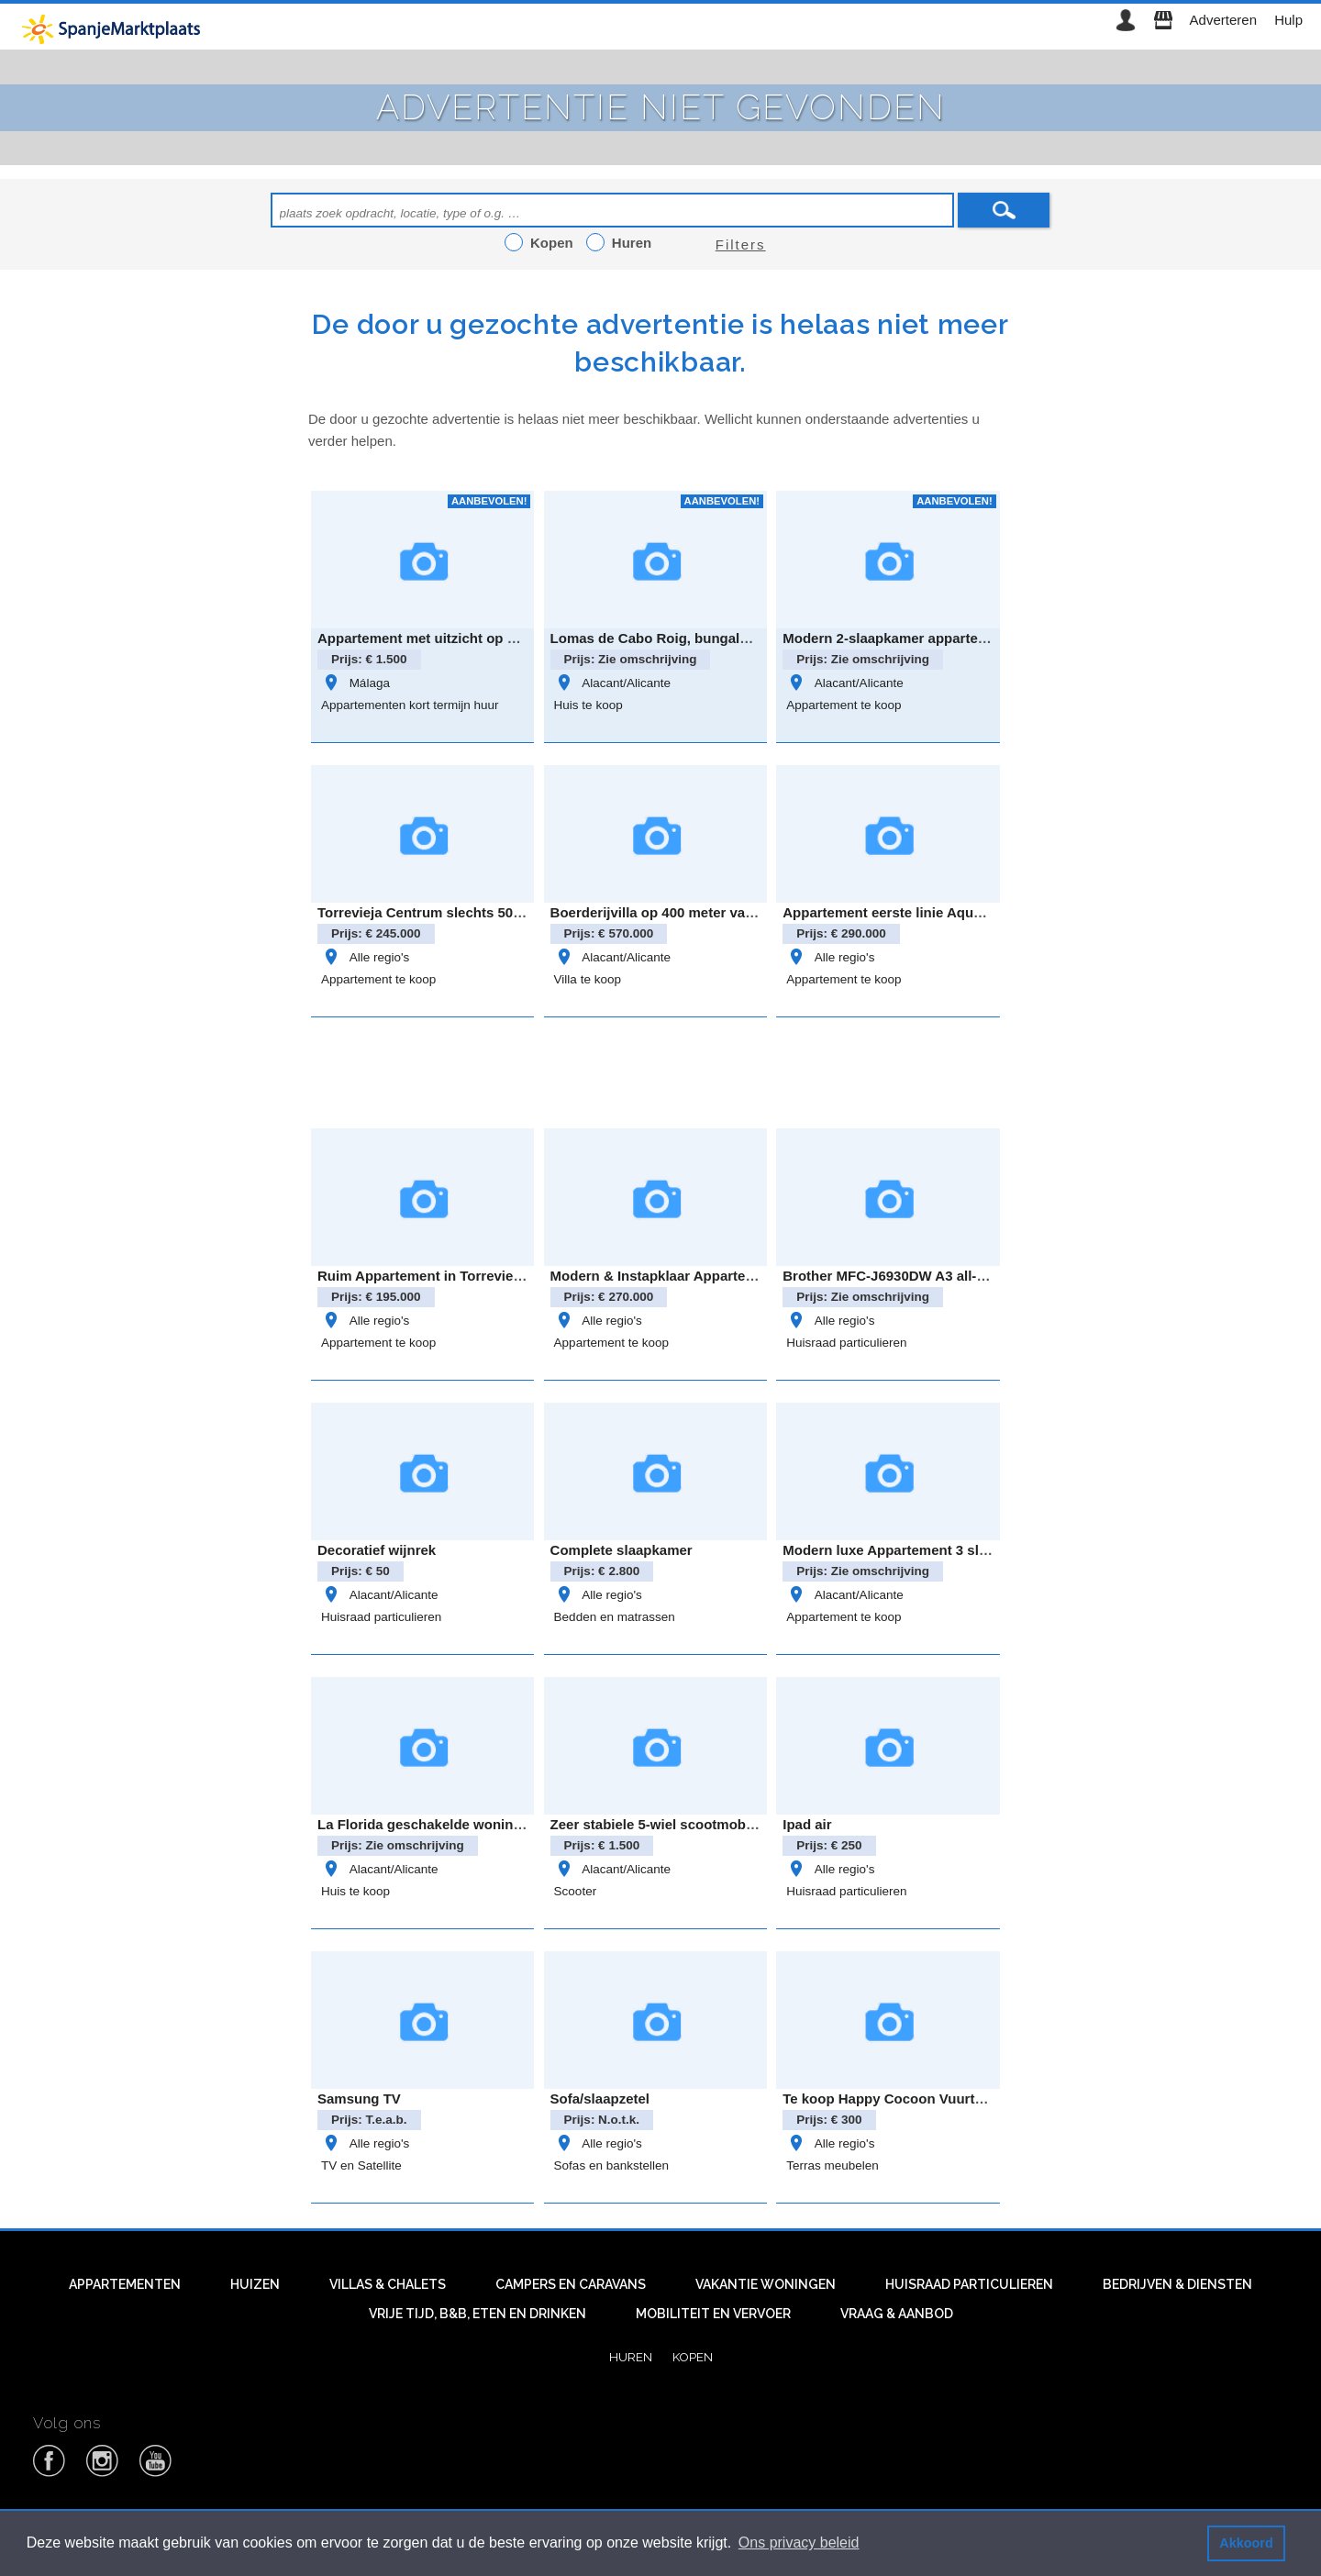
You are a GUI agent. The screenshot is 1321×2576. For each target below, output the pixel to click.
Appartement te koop (843, 705)
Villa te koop (587, 979)
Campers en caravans (570, 2284)
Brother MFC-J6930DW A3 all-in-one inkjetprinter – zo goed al (983, 1275)
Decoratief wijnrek (376, 1550)
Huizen (255, 2284)
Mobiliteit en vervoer (713, 2313)
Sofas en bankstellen (611, 2165)
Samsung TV (359, 2098)
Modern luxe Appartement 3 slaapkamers (916, 1550)
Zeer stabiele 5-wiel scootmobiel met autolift (694, 1824)
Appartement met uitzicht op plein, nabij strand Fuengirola (508, 638)
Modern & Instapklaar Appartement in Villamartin (709, 1275)
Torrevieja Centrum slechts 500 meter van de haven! (487, 912)
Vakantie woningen (765, 2284)
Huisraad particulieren (846, 1342)
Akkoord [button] (1245, 2543)
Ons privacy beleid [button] (799, 2542)
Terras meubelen (832, 2165)
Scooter (575, 1891)
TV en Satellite (361, 2165)
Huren (630, 2356)
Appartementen (125, 2284)
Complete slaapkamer (621, 1550)
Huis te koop (588, 705)
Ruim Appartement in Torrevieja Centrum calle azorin (490, 1275)
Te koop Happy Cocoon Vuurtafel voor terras (928, 2098)
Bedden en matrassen (614, 1617)
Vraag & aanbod (896, 2313)
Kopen (692, 2356)
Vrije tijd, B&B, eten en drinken (477, 2313)
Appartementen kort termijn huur (410, 705)
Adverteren (1223, 20)
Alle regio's (365, 957)
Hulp (1288, 20)
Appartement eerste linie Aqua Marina (906, 912)
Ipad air (807, 1824)
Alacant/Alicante (612, 683)
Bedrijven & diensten (1177, 2284)
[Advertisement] (660, 1069)
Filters (741, 244)
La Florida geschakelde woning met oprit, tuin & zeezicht (502, 1824)
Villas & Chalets (387, 2284)
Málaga (355, 683)
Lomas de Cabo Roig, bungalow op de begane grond (722, 638)
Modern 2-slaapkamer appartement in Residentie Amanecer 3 (982, 638)
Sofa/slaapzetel (599, 2098)
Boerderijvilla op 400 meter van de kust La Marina (712, 912)
